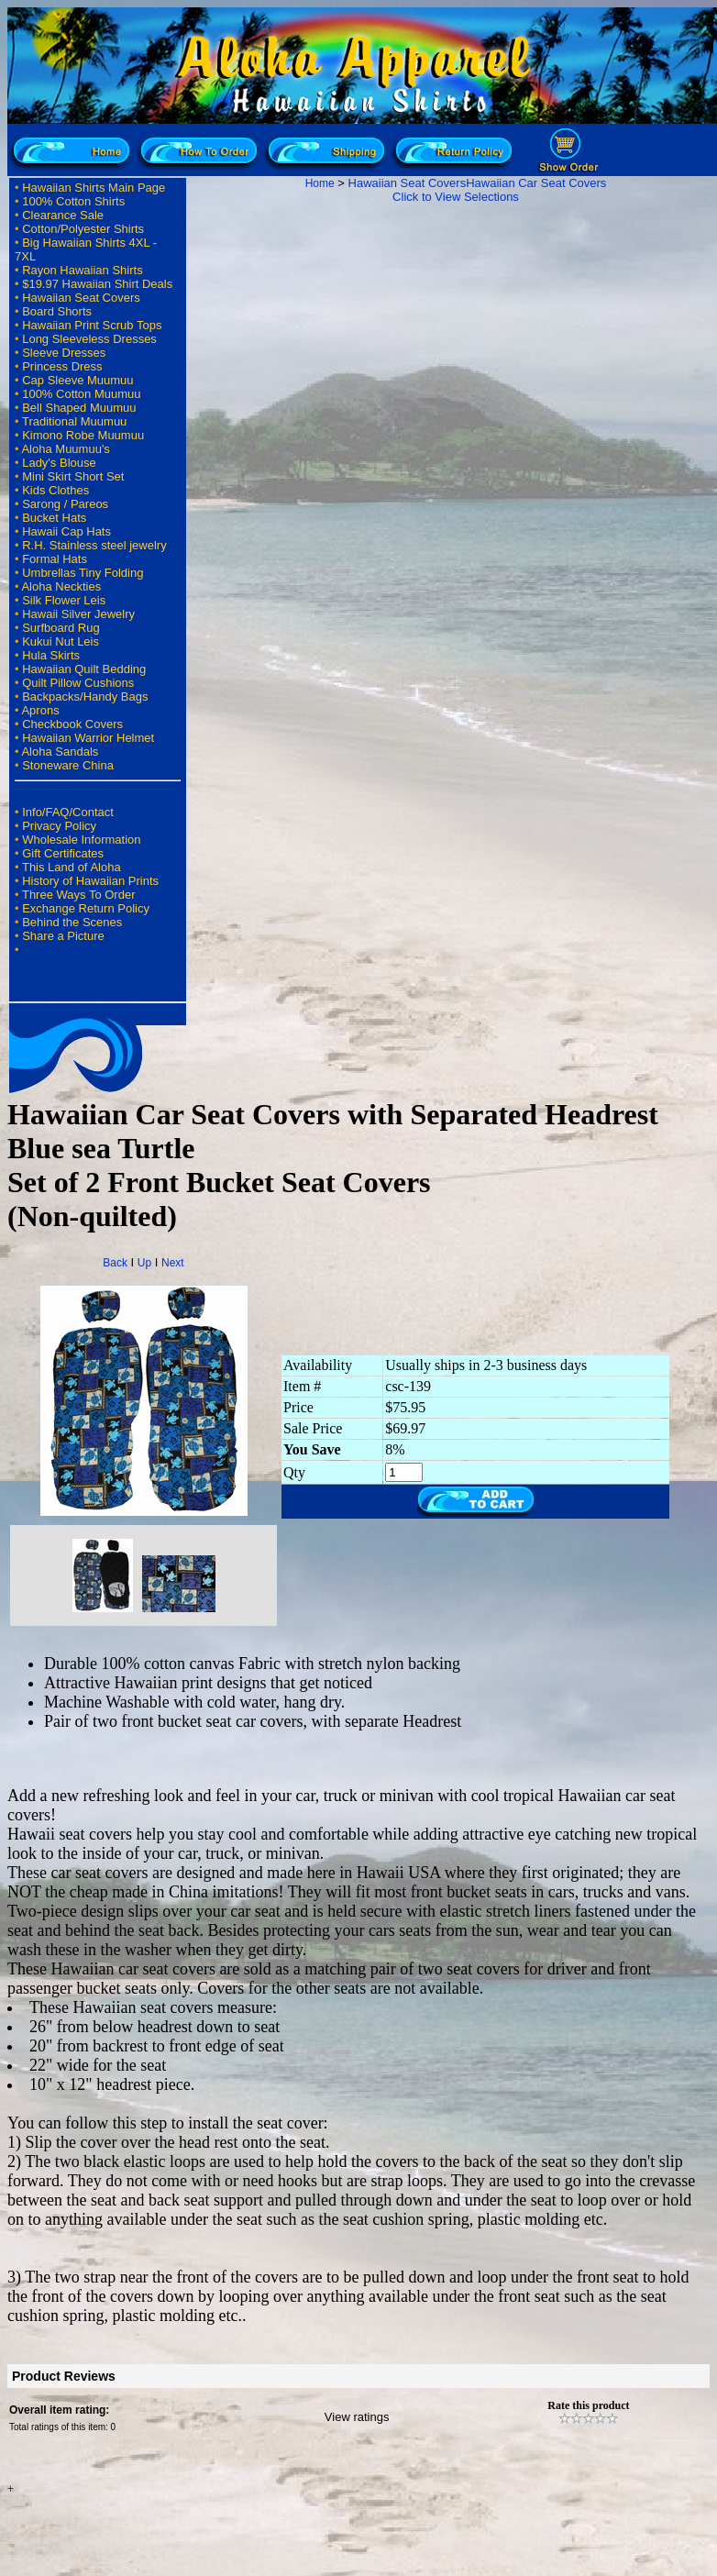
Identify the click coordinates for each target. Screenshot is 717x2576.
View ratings (357, 2417)
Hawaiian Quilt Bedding (84, 669)
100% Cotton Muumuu (81, 394)
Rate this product (588, 2405)
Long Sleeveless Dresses (89, 339)
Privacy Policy (59, 826)
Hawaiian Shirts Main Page (93, 187)
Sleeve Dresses (63, 352)
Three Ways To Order (79, 894)
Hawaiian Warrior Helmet (88, 738)
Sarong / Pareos (65, 504)
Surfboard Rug (61, 628)
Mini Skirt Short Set (73, 476)
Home (320, 183)
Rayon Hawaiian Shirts (82, 270)
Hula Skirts (51, 655)
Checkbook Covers (72, 724)
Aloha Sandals (59, 751)
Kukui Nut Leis (60, 641)
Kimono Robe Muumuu (83, 435)
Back (115, 1262)
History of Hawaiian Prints (90, 881)
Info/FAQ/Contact (68, 812)
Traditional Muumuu (74, 421)
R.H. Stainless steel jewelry (94, 545)
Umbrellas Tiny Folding (82, 573)
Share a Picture (63, 936)
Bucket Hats (54, 518)
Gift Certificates (63, 853)
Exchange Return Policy (85, 908)
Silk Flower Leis (63, 600)
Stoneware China (68, 765)
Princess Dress (62, 366)
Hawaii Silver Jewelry (78, 614)
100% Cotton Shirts (73, 201)
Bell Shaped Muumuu (79, 408)
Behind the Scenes (72, 922)
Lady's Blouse (59, 463)
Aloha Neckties (61, 586)
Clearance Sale (63, 215)
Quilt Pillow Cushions (78, 683)
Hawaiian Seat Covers (81, 297)
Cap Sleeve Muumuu (77, 380)
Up (144, 1262)
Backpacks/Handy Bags (85, 696)
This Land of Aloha (71, 867)
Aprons (40, 710)
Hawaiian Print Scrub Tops (91, 325)
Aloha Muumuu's (65, 449)
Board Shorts (57, 311)
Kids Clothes (55, 490)
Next (172, 1262)
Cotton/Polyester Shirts (83, 229)
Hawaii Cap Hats (66, 531)
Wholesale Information (81, 839)
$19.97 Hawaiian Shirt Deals (97, 284)
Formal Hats (54, 559)
